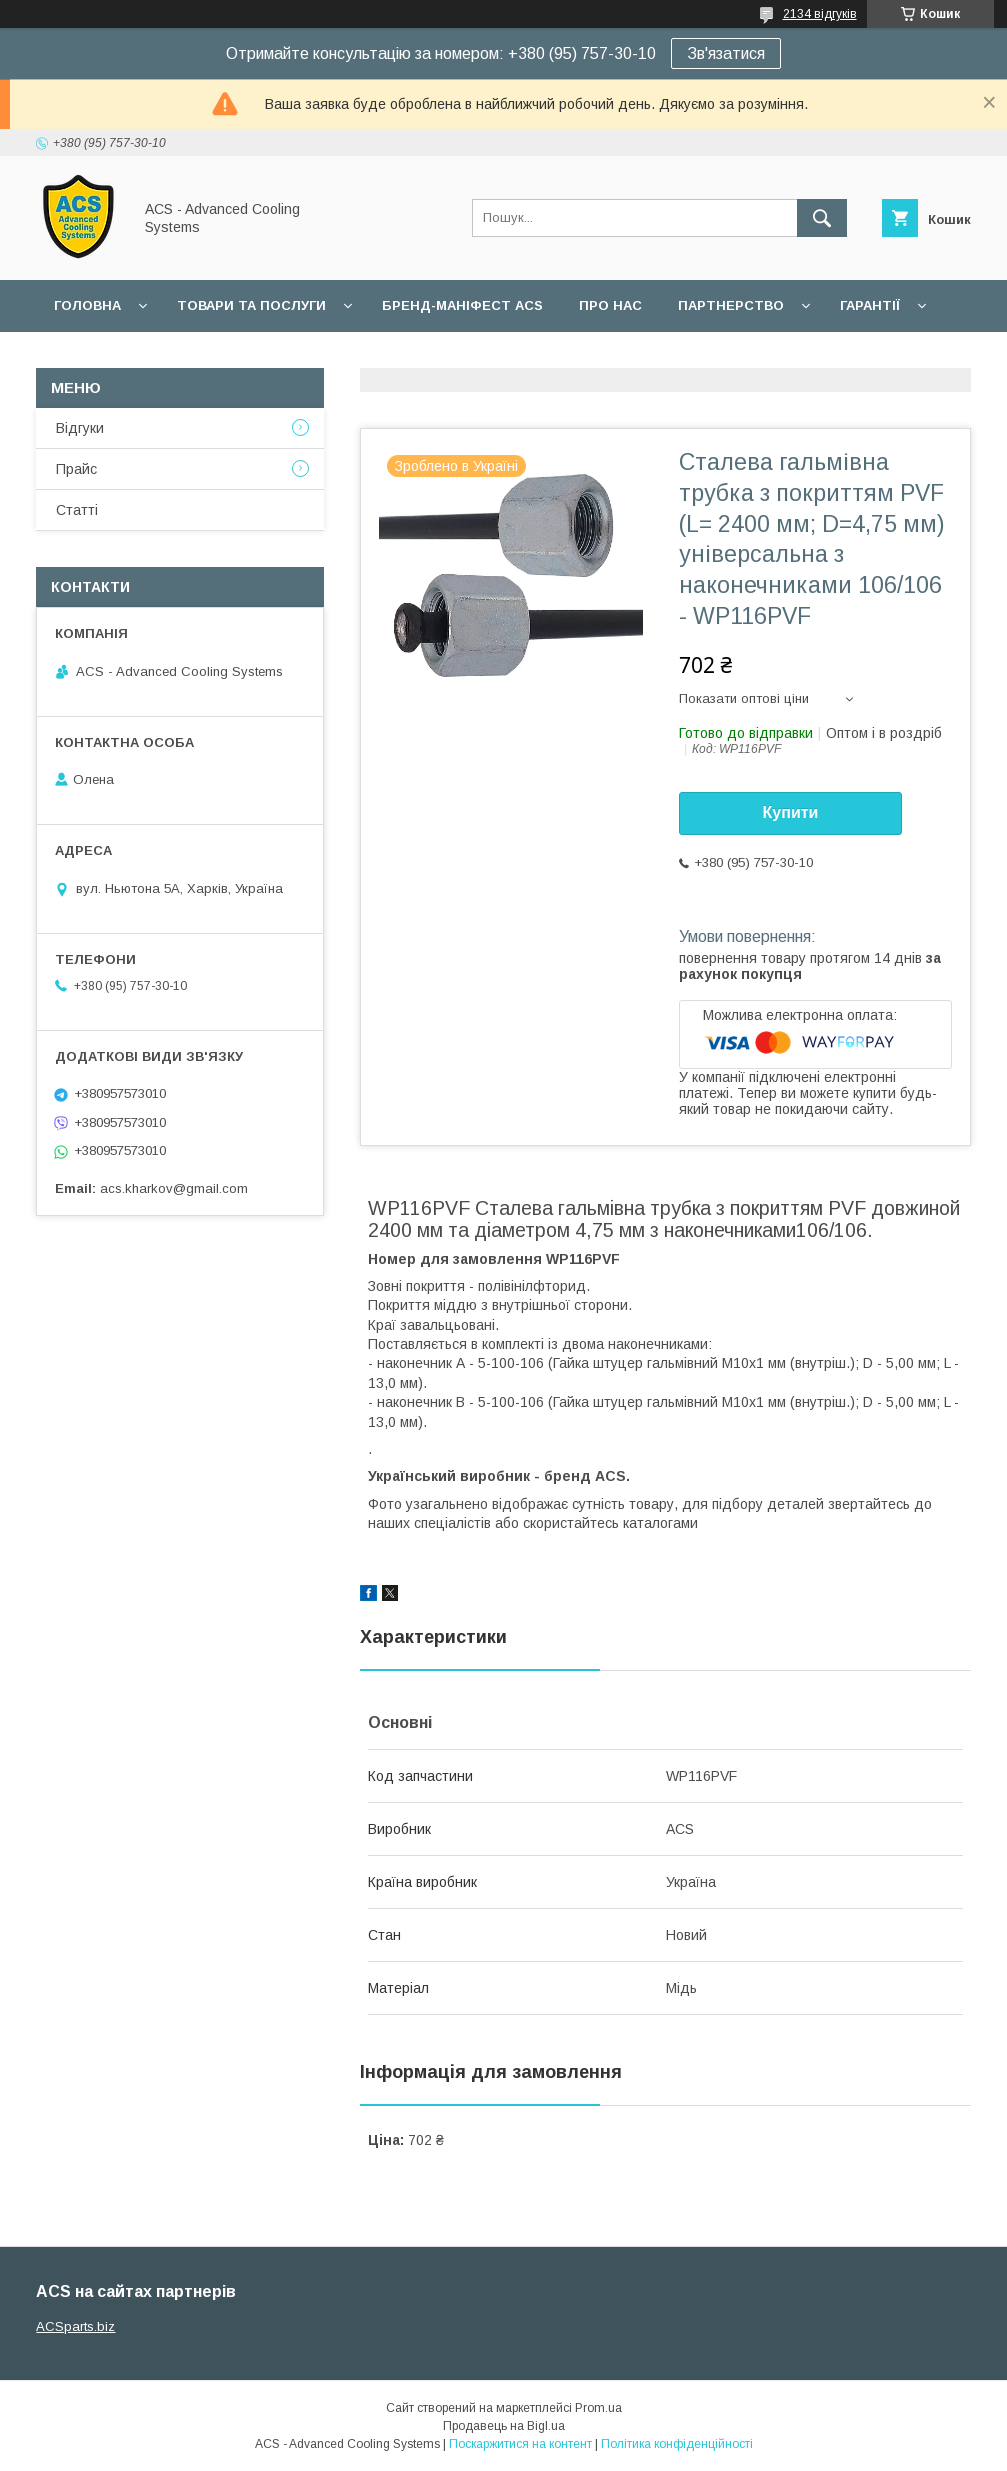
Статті (77, 510)
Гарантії (870, 305)
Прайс (76, 469)
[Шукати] (822, 218)
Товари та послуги (251, 305)
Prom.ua (598, 2408)
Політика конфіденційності (677, 2444)
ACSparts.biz (75, 2326)
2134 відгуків (820, 14)
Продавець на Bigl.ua (504, 2426)
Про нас (610, 305)
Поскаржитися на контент (520, 2444)
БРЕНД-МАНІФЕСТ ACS (462, 305)
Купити (791, 812)
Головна (87, 305)
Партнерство (731, 305)
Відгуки (80, 428)
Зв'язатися (726, 53)
